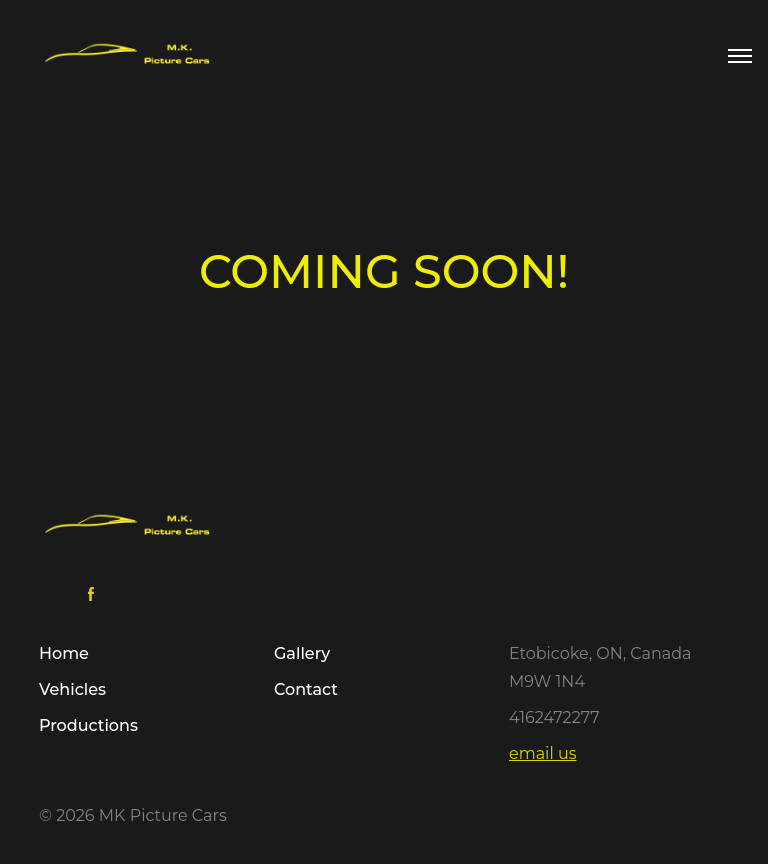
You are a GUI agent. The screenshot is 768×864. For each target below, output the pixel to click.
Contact (306, 689)
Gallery (302, 653)
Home (64, 653)
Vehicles (72, 689)
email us (542, 753)
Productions (88, 725)
